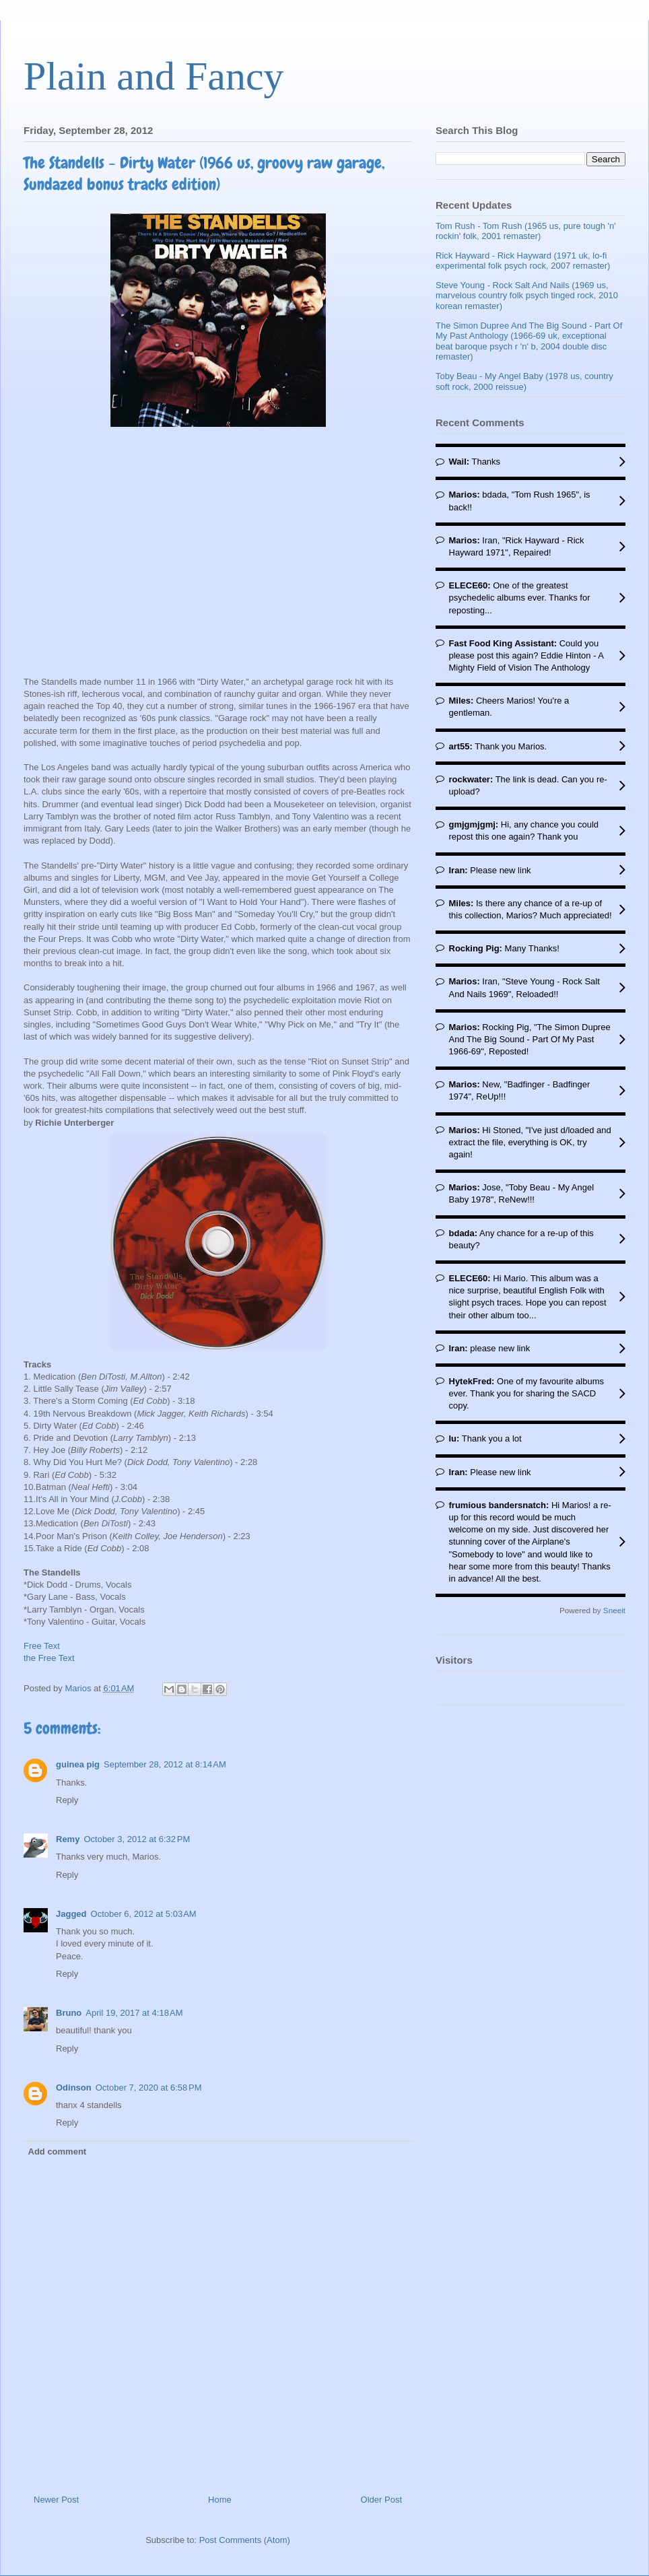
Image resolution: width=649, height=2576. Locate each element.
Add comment (57, 2151)
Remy (67, 1839)
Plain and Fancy (154, 76)
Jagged (71, 1914)
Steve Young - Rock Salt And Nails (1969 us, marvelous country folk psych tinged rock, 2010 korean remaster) (527, 295)
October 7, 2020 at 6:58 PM (149, 2087)
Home (220, 2500)
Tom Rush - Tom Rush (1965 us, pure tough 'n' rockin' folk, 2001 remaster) (526, 231)
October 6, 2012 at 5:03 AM (144, 1914)
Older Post (381, 2500)
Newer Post (56, 2500)
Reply (67, 1800)
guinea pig (78, 1764)
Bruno (68, 2013)
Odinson (74, 2087)
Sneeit (614, 1610)
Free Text (42, 1646)
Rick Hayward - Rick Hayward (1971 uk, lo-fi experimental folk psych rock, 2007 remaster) (523, 260)
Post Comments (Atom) (244, 2540)
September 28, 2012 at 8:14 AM (165, 1764)
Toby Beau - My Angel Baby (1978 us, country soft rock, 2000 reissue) (524, 381)
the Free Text (49, 1658)
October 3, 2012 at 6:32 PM (136, 1839)
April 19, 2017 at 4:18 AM (134, 2013)
